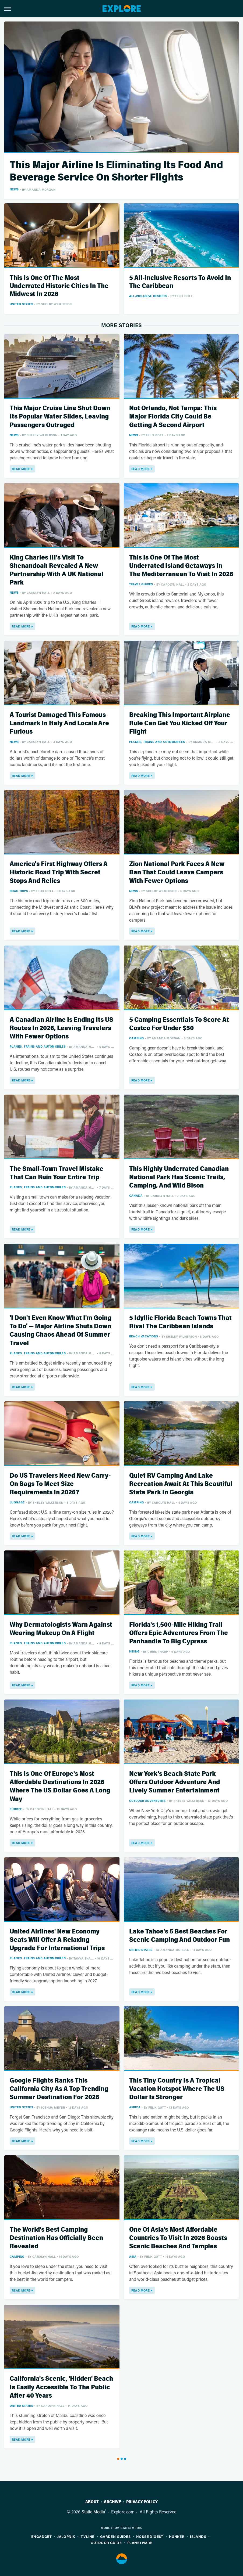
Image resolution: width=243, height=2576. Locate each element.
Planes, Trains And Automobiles (157, 742)
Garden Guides (115, 2536)
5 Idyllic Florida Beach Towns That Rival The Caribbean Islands (180, 1322)
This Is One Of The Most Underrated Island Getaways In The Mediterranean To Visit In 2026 (181, 566)
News (14, 189)
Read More (21, 469)
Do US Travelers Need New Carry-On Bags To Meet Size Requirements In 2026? (60, 1484)
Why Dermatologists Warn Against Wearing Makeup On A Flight (61, 1629)
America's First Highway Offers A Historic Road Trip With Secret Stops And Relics (59, 872)
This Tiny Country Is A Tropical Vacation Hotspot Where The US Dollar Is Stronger (176, 2089)
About (92, 2501)
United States (21, 304)
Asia (133, 2256)
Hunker (176, 2536)
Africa (134, 2107)
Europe (16, 1809)
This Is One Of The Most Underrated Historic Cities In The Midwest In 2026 (59, 286)
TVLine (87, 2536)
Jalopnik (66, 2536)
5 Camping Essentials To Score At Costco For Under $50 (179, 1024)
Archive (112, 2501)
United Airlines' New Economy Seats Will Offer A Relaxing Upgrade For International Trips (57, 1940)
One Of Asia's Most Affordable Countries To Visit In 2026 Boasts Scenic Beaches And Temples (178, 2238)
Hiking (134, 1651)
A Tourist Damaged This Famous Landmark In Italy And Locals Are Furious (59, 723)
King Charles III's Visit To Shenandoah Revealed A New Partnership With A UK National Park (56, 570)
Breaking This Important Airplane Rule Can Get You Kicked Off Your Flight (179, 723)
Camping (136, 1038)
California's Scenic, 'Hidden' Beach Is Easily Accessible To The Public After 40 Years (61, 2387)
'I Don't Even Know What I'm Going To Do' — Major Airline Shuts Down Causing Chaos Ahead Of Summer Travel (60, 1330)
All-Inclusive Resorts (148, 296)
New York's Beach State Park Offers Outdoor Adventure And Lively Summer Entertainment (174, 1782)
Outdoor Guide (106, 2542)
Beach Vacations (143, 1336)
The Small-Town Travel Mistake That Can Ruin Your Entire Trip (56, 1173)
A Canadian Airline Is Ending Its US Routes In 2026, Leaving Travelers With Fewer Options (61, 1028)
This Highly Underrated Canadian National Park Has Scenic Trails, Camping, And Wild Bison (179, 1177)
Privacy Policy (142, 2501)
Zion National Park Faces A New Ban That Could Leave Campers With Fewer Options (176, 872)
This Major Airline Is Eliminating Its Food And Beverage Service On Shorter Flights (116, 171)
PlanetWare (139, 2542)
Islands (198, 2536)
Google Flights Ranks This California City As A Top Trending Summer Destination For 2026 (59, 2089)
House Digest (149, 2536)
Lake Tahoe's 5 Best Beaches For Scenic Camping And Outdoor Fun (179, 1936)
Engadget (41, 2536)
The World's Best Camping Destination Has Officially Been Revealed (56, 2238)
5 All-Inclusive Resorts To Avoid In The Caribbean (180, 282)
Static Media (93, 2511)
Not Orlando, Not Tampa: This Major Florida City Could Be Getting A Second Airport (173, 416)
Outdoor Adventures (147, 1801)
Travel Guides (141, 584)
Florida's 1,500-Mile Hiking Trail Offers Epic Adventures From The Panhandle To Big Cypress (178, 1633)
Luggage (17, 1502)
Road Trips (19, 891)
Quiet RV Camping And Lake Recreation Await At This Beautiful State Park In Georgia (180, 1484)
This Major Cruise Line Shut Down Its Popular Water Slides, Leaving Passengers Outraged (60, 416)
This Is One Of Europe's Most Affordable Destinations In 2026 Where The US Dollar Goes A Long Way (60, 1786)
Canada (136, 1195)
